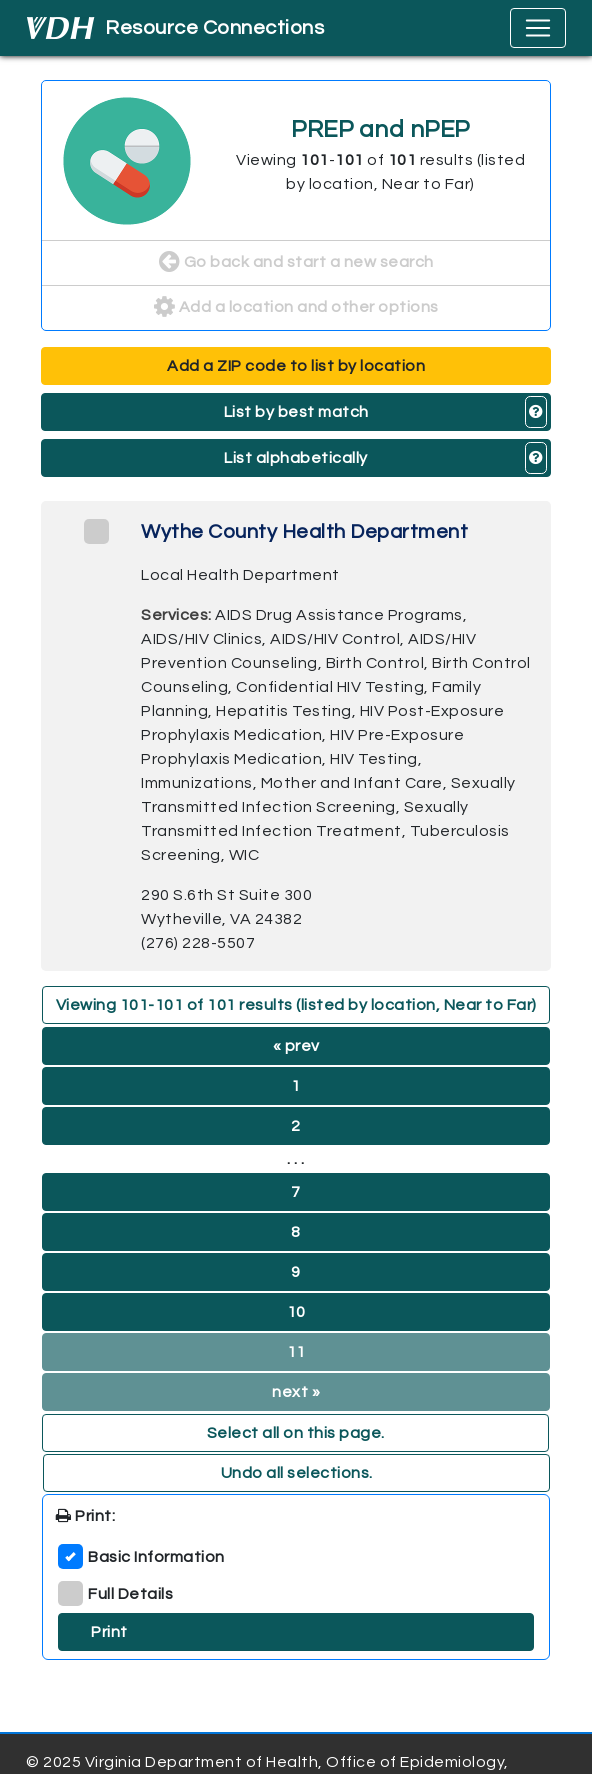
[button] (536, 412)
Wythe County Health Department (304, 532)
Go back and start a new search (296, 263)
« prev (296, 1046)
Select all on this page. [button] (296, 1433)
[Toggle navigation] (538, 28)
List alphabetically (296, 458)
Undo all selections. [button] (297, 1473)
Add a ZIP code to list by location (296, 366)
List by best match (296, 412)
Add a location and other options (296, 308)
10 (296, 1312)
